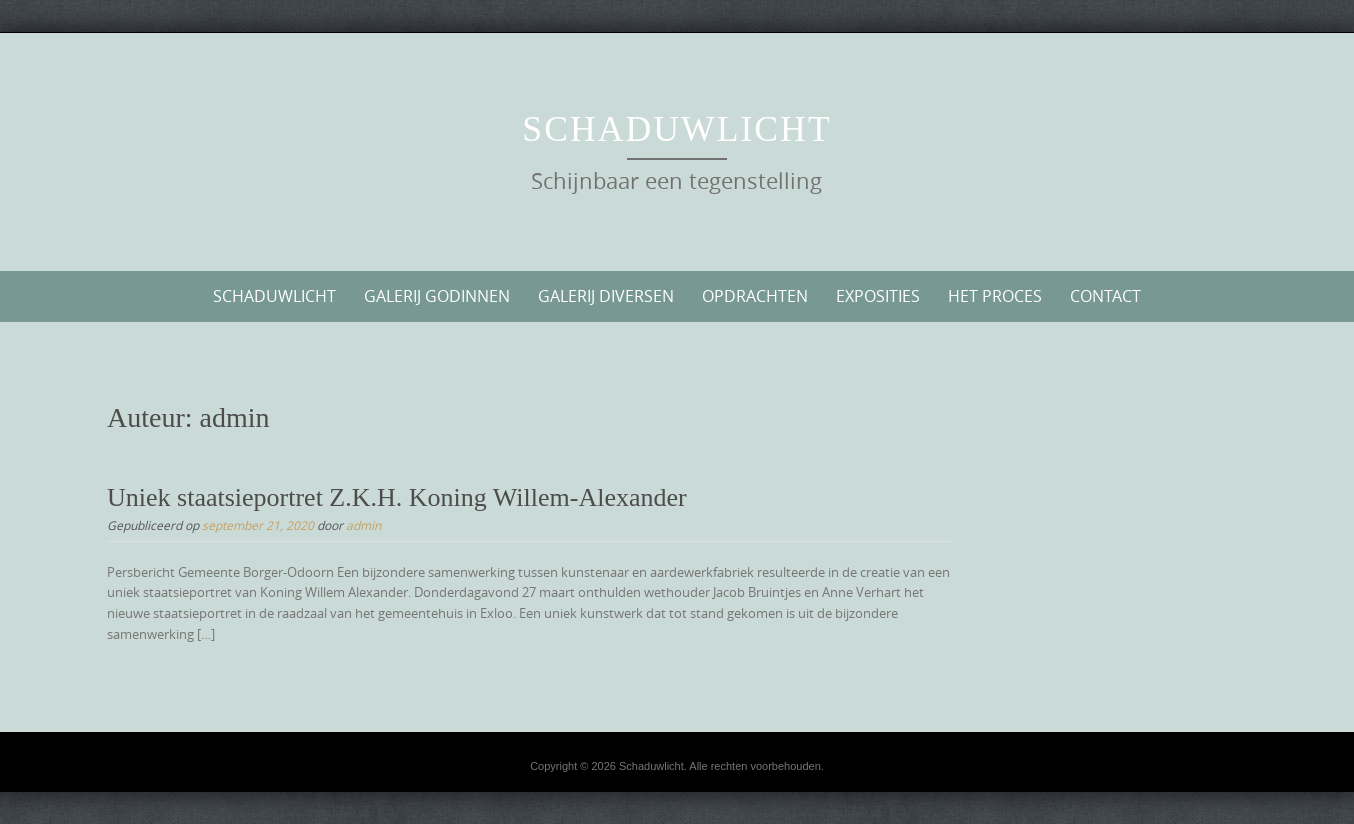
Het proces (995, 296)
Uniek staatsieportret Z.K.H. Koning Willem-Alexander (397, 497)
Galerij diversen (606, 296)
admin (363, 525)
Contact (1105, 296)
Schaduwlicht (676, 129)
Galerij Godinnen (437, 296)
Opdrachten (755, 296)
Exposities (878, 296)
